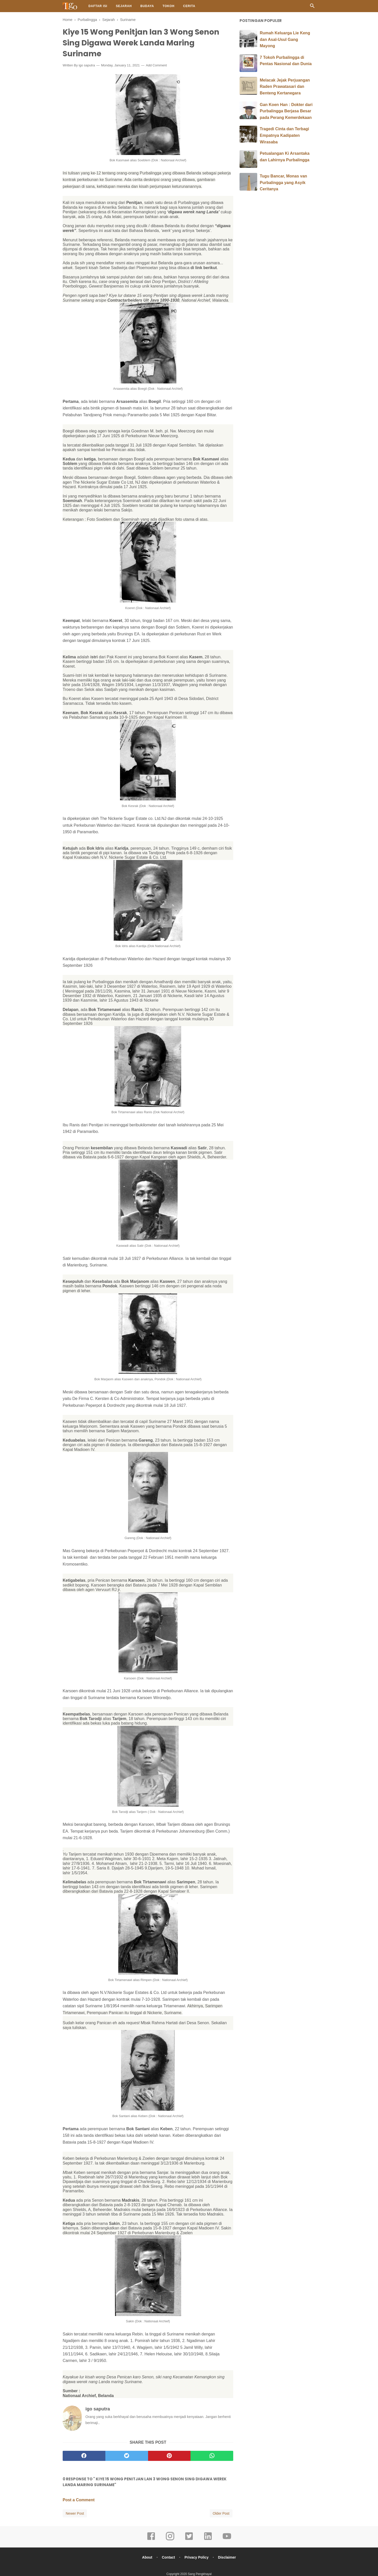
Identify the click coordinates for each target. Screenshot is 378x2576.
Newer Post (75, 2509)
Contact (168, 2553)
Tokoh (168, 6)
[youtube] (227, 2534)
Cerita (189, 6)
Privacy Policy (196, 2553)
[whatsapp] (212, 2451)
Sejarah (124, 6)
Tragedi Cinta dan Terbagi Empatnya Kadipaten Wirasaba (284, 135)
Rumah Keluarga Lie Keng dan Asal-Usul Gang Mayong (285, 39)
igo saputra (87, 65)
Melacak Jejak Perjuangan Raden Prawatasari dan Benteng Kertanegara (285, 86)
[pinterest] (169, 2451)
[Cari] (312, 7)
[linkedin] (208, 2534)
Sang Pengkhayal (199, 2569)
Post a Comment (78, 2495)
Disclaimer (227, 2553)
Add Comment (156, 65)
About (147, 2553)
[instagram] (170, 2534)
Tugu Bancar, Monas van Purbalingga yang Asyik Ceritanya (283, 182)
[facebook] (84, 2451)
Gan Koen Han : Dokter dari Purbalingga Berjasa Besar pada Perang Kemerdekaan (286, 111)
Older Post (221, 2509)
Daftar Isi (97, 6)
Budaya (147, 6)
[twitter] (126, 2451)
